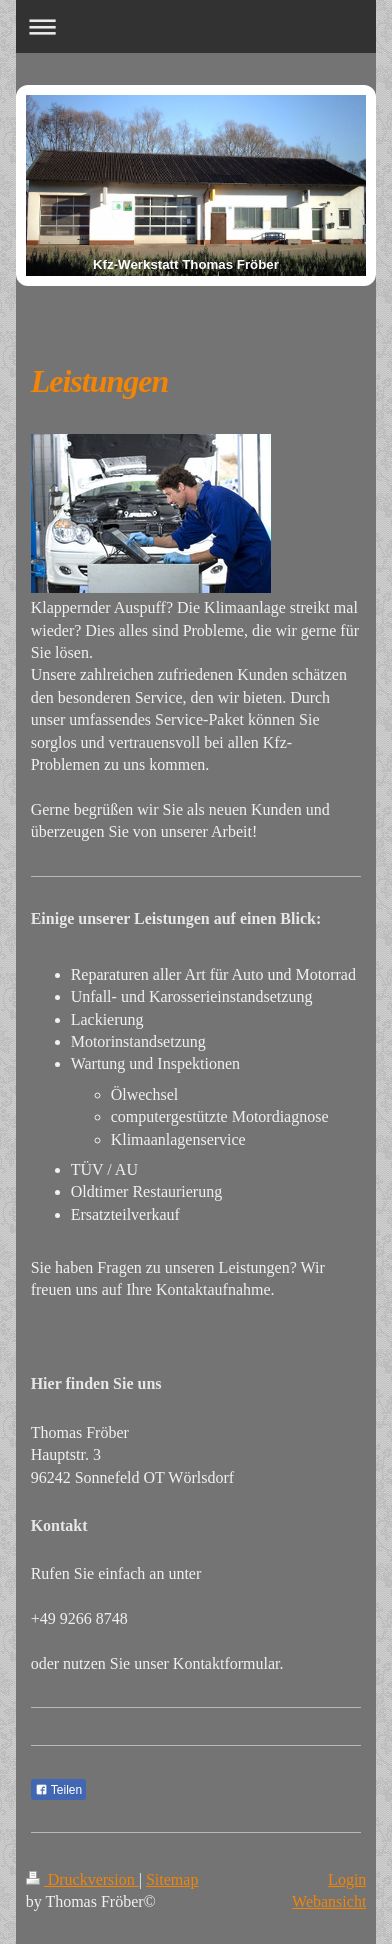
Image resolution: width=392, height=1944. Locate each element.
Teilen (58, 1790)
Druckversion (82, 1879)
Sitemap (172, 1879)
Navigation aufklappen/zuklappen (196, 26)
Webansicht (329, 1901)
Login (347, 1879)
